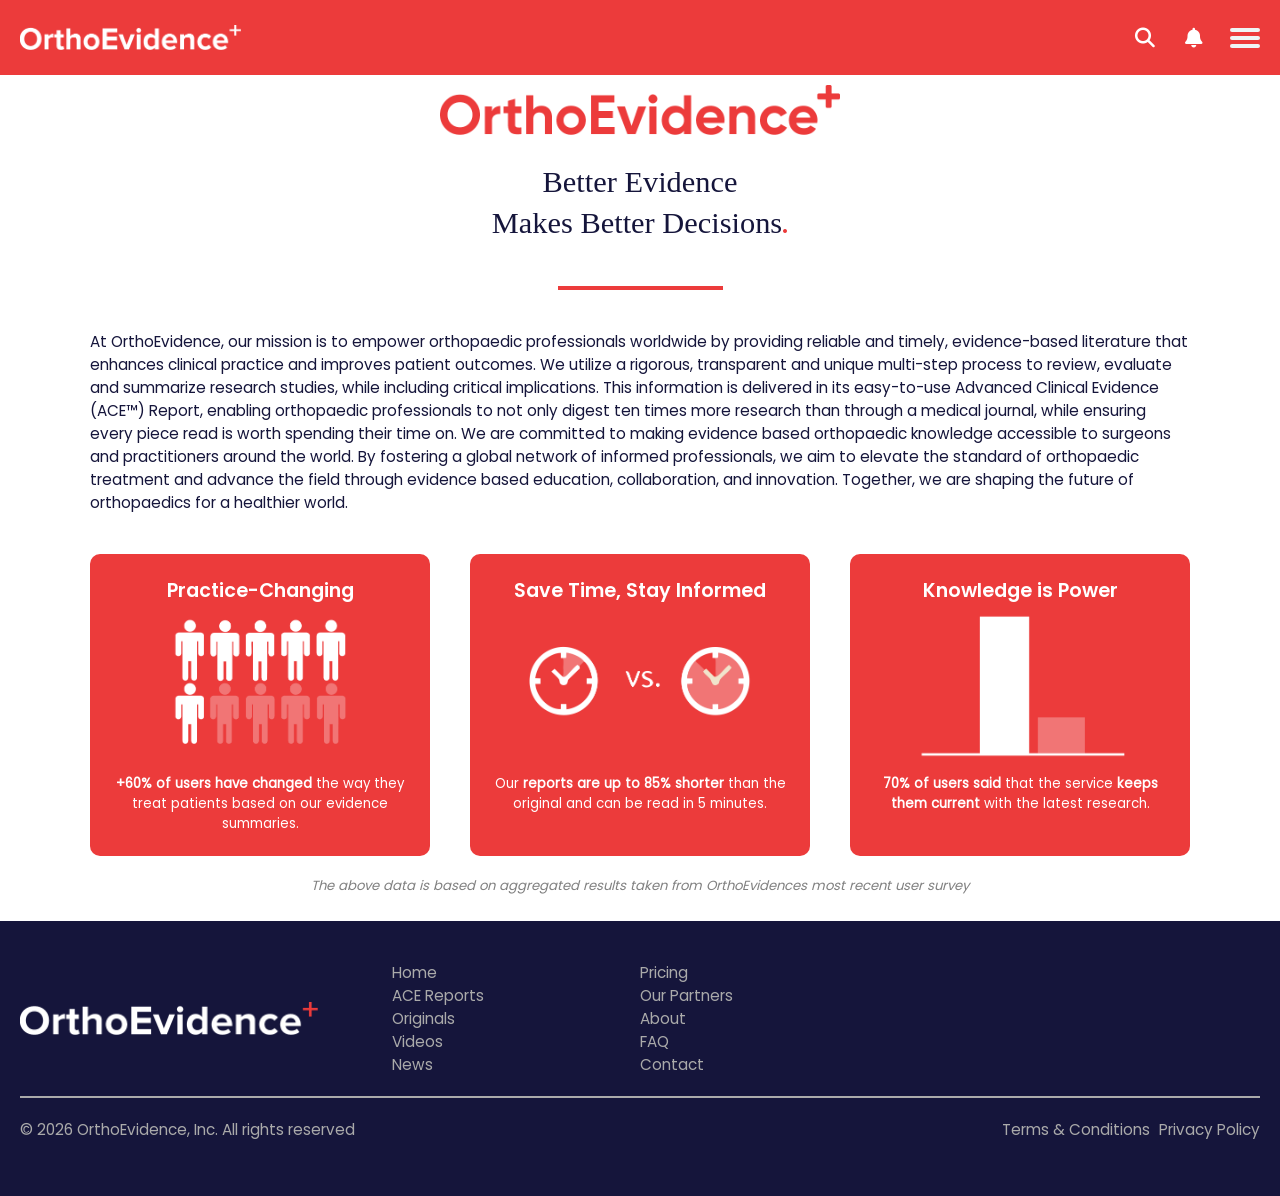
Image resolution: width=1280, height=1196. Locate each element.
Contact (672, 1064)
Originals (423, 1018)
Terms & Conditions (1076, 1129)
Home (414, 972)
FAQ (654, 1041)
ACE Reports (438, 995)
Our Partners (686, 995)
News (412, 1064)
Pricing (664, 972)
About (663, 1018)
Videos (417, 1041)
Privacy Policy (1209, 1129)
